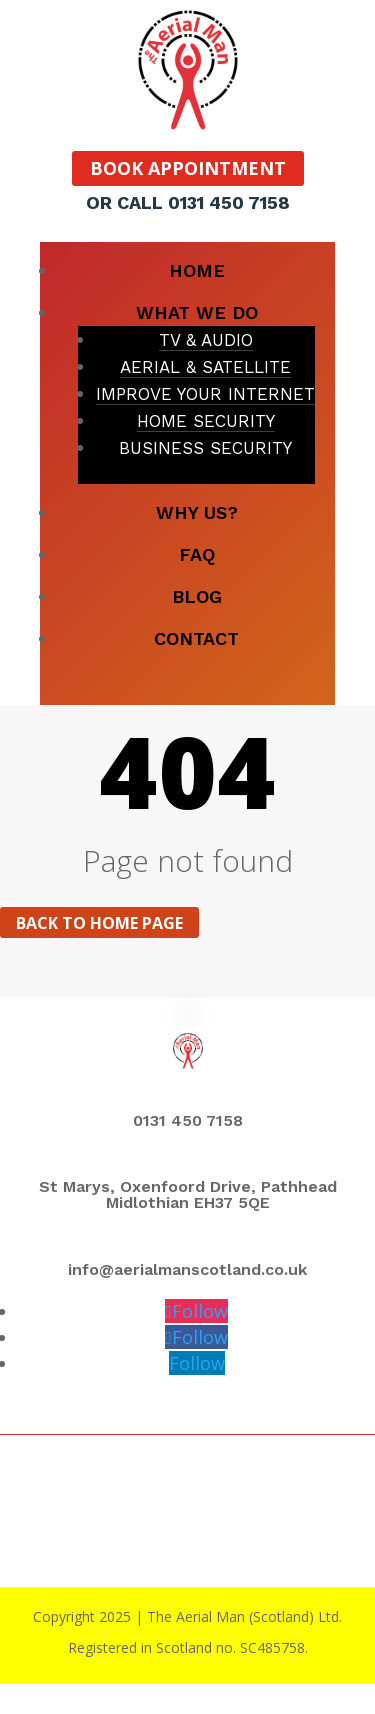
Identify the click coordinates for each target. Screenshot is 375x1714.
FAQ (197, 554)
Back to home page (99, 922)
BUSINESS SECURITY (205, 448)
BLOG (197, 596)
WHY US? (197, 512)
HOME (197, 270)
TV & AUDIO (206, 340)
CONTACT (196, 638)
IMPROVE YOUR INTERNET (205, 394)
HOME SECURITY (206, 421)
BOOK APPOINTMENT (188, 169)
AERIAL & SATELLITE (205, 367)
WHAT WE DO (197, 312)
